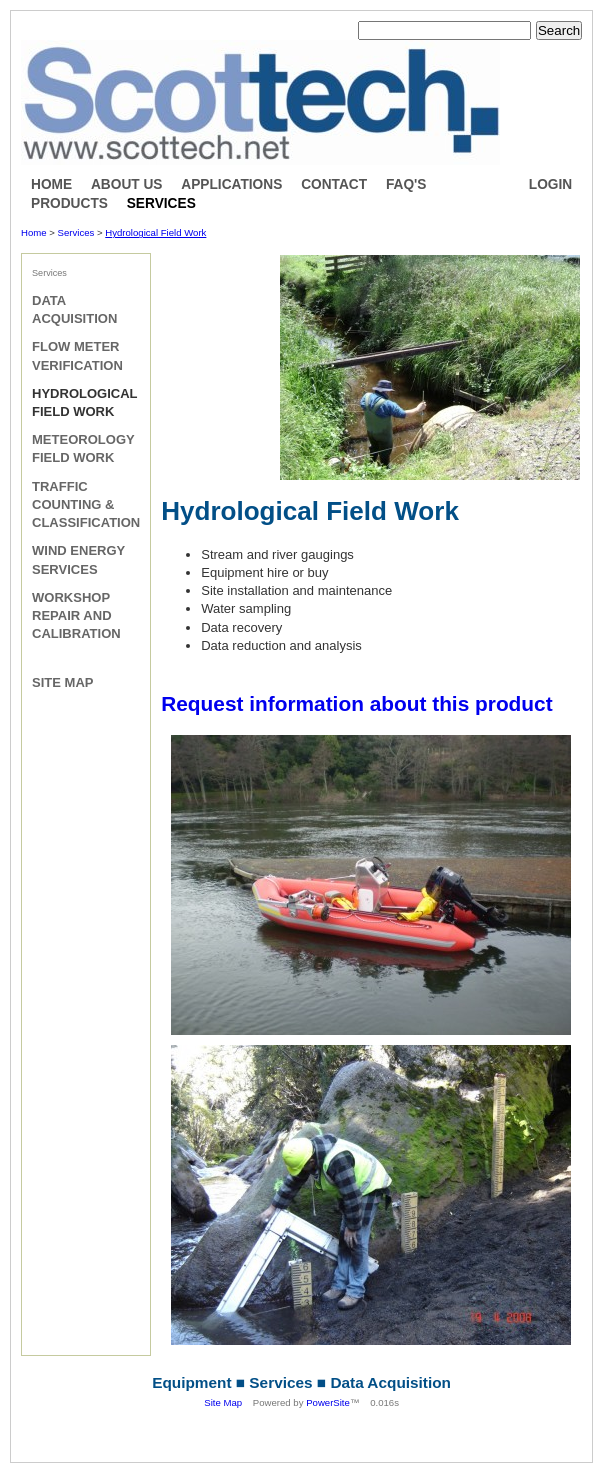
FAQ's (406, 184)
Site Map (62, 682)
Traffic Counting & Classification (86, 504)
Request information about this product (356, 703)
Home (51, 184)
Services (161, 203)
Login (550, 184)
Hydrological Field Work (155, 232)
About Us (127, 184)
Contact (334, 184)
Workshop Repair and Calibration (76, 615)
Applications (231, 184)
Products (69, 203)
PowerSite (328, 1402)
